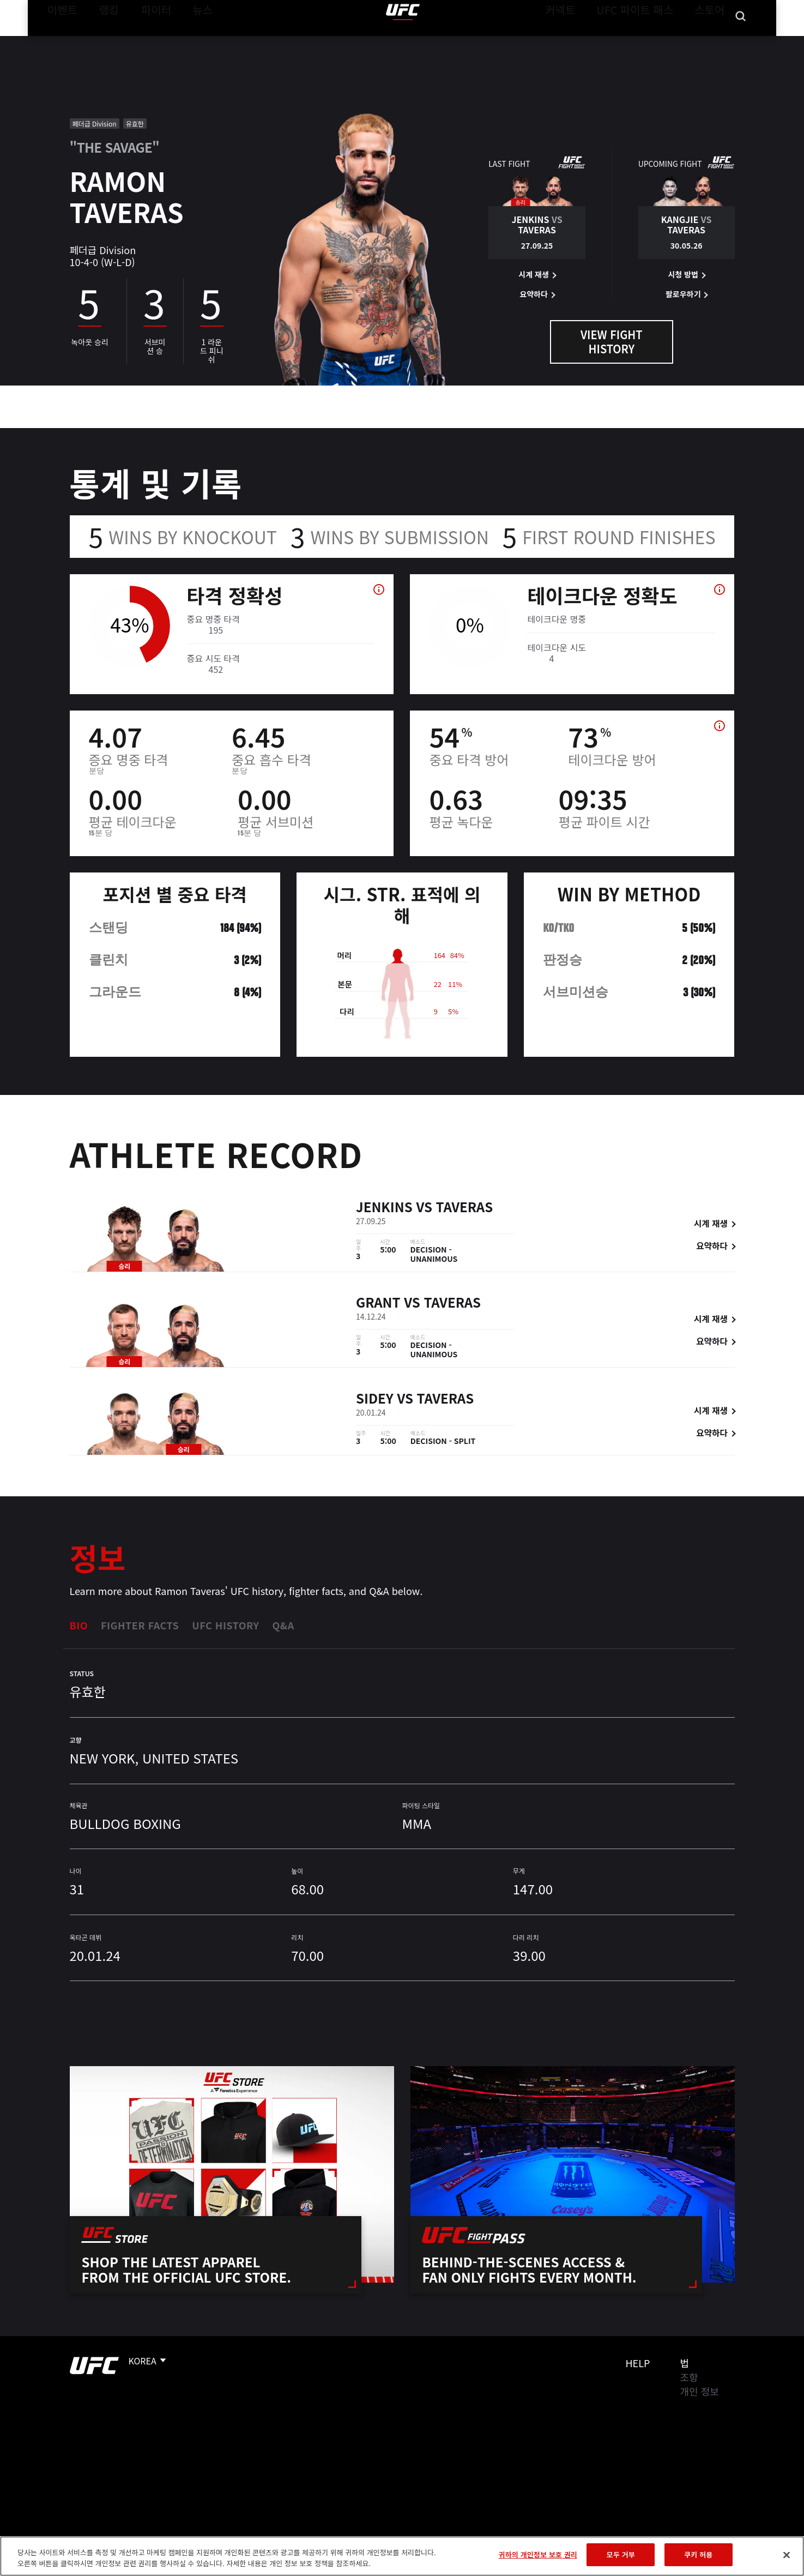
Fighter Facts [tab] (140, 1625)
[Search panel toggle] (740, 41)
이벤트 (59, 41)
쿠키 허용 (698, 2554)
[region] (402, 2556)
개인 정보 (699, 2391)
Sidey (375, 1398)
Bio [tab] (79, 1625)
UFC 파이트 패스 (648, 41)
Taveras (464, 1206)
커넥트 (584, 41)
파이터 (147, 41)
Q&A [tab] (283, 1625)
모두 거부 (621, 2554)
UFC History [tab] (225, 1625)
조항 (689, 2377)
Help (638, 2363)
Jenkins (384, 1206)
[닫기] (787, 2555)
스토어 (712, 41)
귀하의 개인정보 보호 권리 (538, 2554)
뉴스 (188, 41)
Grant (378, 1301)
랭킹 (100, 41)
